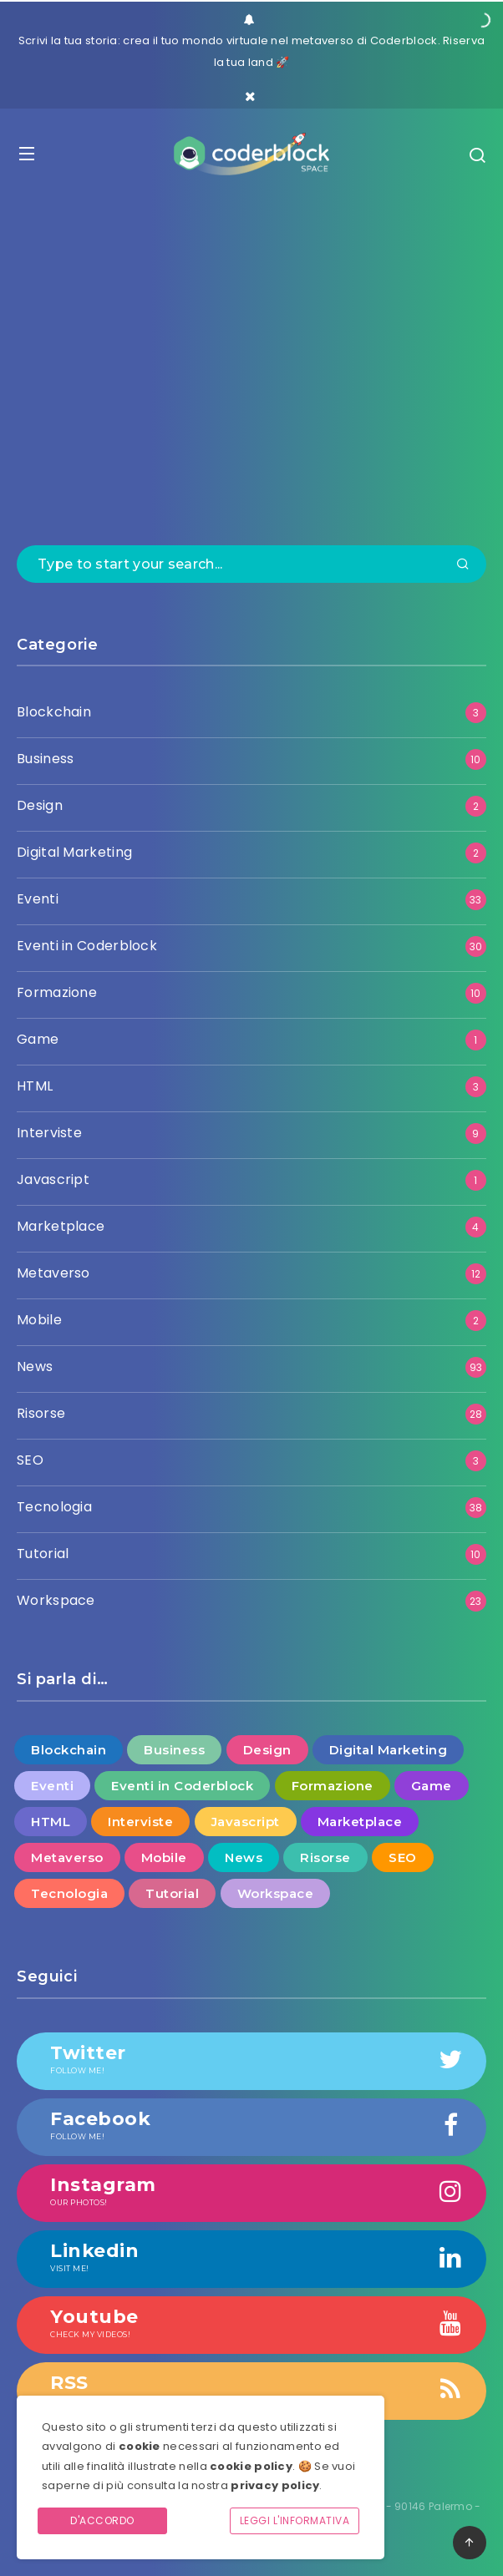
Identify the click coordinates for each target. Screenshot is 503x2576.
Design (40, 805)
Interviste (49, 1132)
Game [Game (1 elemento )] (431, 1786)
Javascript (53, 1179)
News (35, 1366)
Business (45, 758)
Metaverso (53, 1273)
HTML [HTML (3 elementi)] (50, 1822)
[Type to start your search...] (251, 564)
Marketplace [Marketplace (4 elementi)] (360, 1822)
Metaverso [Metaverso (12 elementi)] (67, 1857)
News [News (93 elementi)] (243, 1857)
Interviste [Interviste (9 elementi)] (140, 1822)
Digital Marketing (74, 852)
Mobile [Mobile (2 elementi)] (164, 1857)
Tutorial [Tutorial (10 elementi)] (172, 1893)
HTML (35, 1086)
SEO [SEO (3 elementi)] (403, 1857)
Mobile (39, 1319)
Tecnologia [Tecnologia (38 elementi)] (69, 1893)
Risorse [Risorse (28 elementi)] (325, 1857)
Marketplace (60, 1226)
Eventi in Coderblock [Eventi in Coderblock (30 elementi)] (182, 1786)
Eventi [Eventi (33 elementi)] (52, 1786)
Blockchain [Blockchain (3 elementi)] (68, 1750)
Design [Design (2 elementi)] (267, 1750)
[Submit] (463, 565)
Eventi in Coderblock (87, 945)
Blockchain (54, 711)
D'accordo (102, 2520)
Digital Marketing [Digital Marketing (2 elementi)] (388, 1750)
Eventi (37, 898)
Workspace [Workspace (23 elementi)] (275, 1893)
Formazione (57, 992)
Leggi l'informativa (295, 2520)
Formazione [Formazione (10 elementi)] (332, 1786)
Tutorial (43, 1553)
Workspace (56, 1600)
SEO (30, 1460)
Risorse (41, 1413)
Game (37, 1039)
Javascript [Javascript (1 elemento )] (245, 1822)
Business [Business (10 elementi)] (174, 1750)
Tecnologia (54, 1506)
